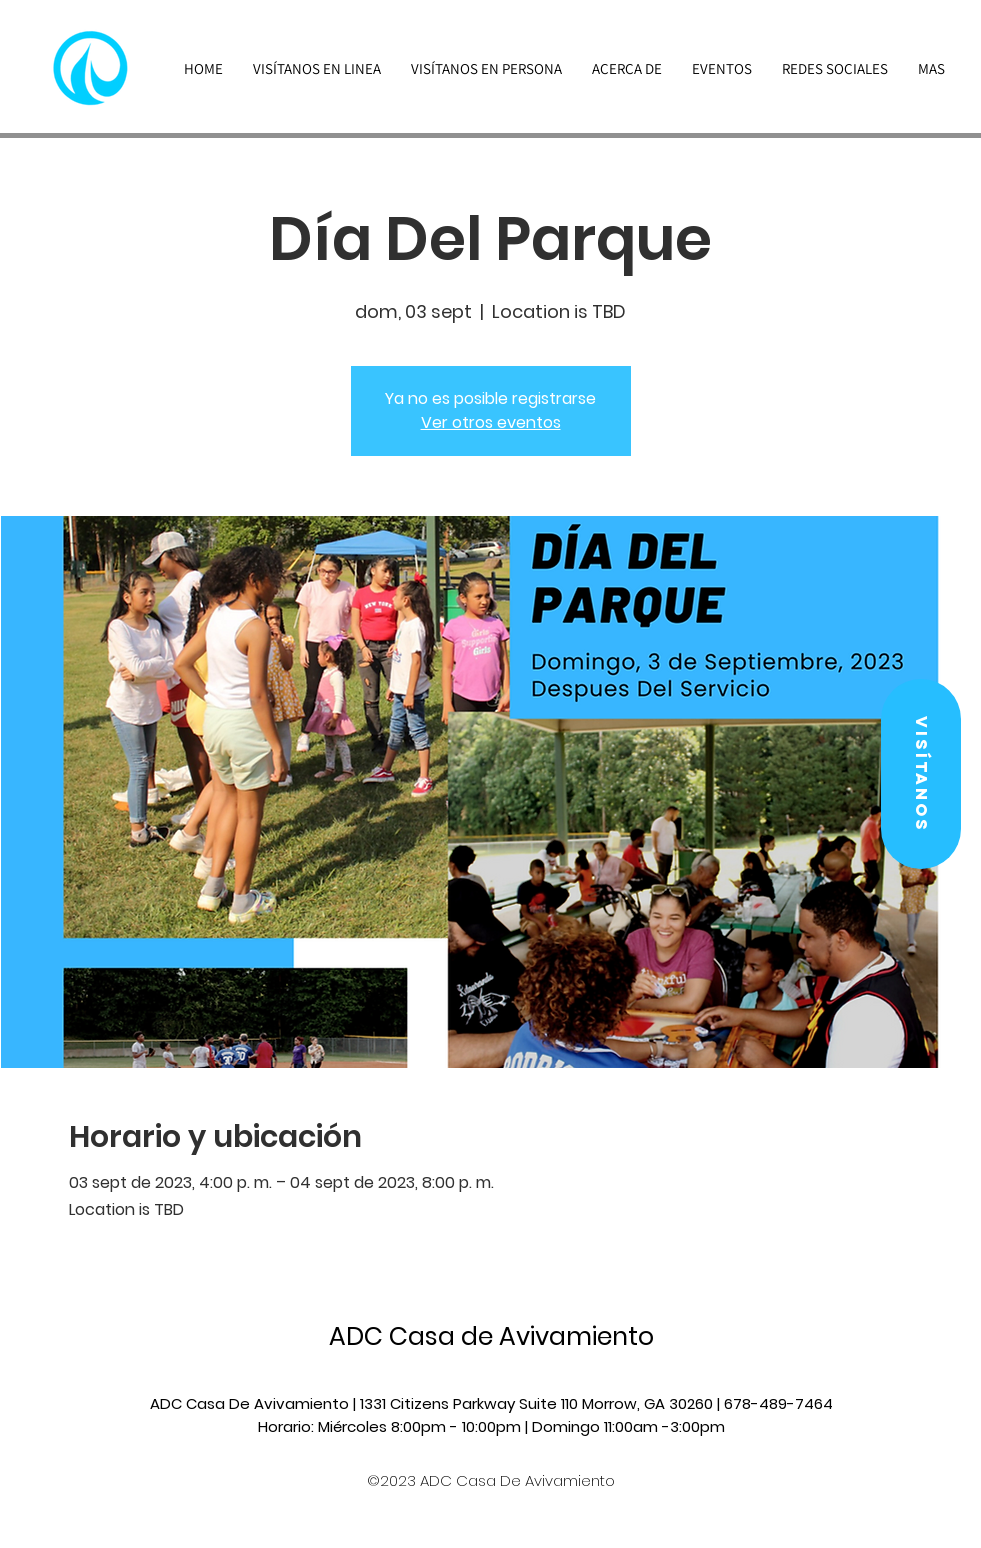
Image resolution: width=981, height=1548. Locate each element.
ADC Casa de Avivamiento (491, 1336)
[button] (921, 774)
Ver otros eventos (491, 422)
